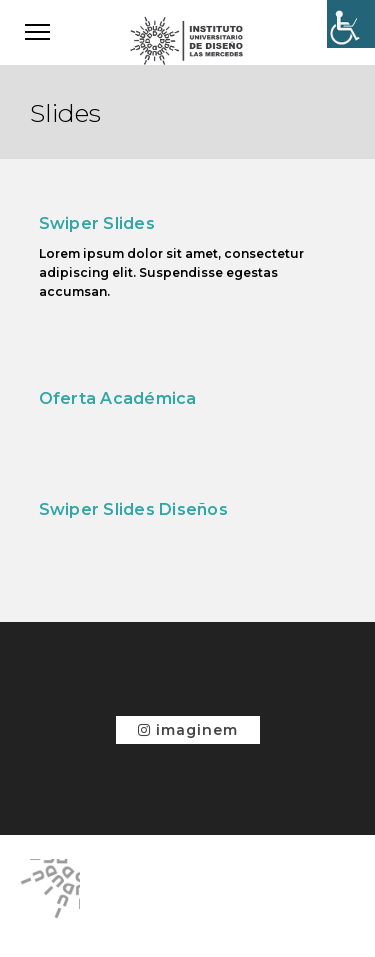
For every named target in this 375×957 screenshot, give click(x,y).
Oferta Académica (118, 398)
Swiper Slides (97, 223)
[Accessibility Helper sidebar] (351, 24)
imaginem (188, 730)
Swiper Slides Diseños (133, 509)
